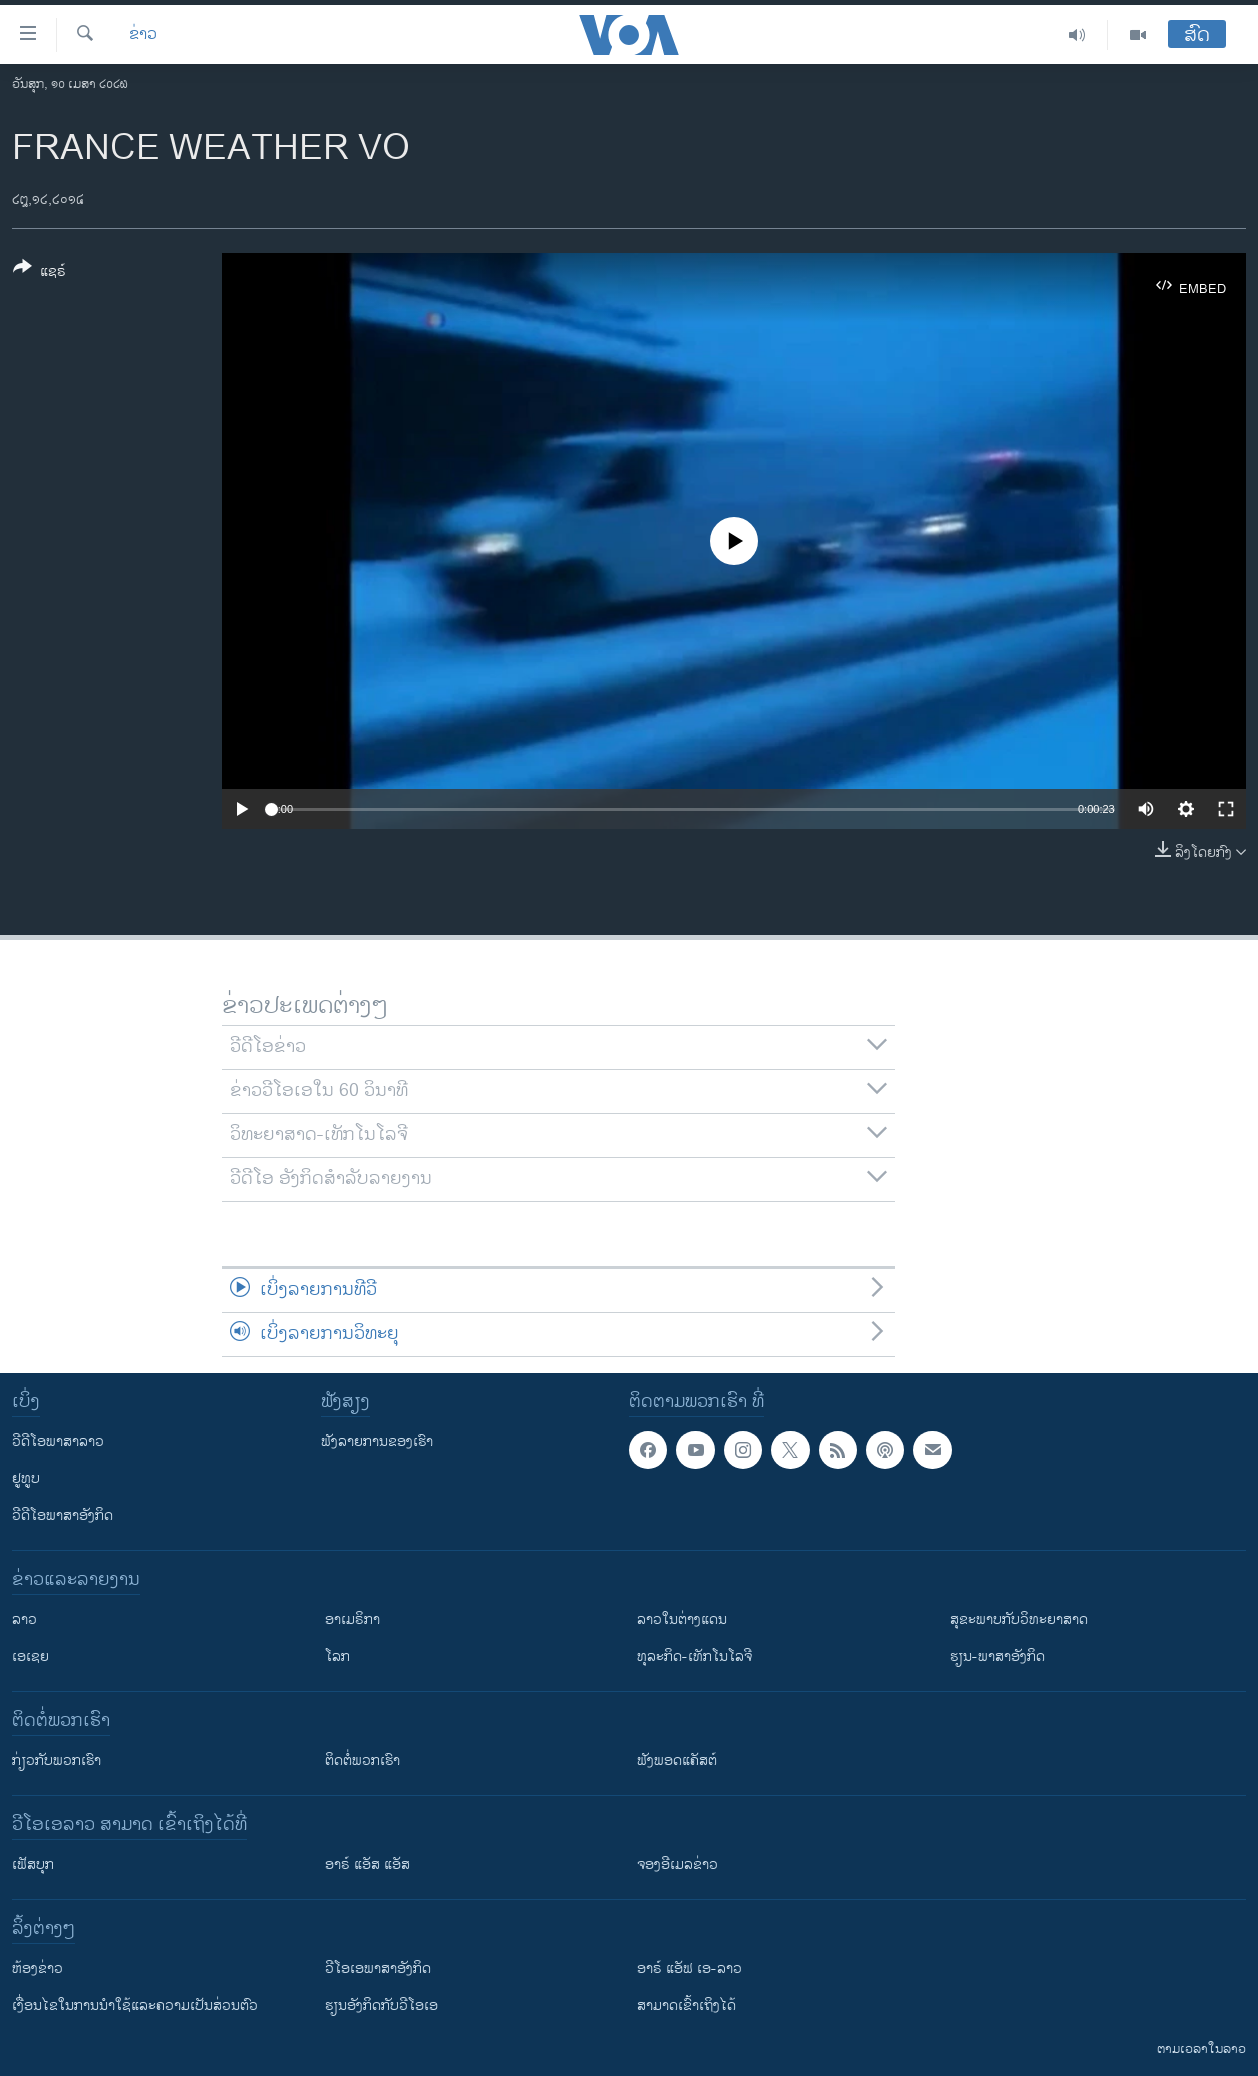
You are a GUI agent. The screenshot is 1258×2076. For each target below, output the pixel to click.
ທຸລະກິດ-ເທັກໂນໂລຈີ (694, 1656)
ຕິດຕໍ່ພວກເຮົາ (362, 1760)
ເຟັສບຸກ (33, 1864)
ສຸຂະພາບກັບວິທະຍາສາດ (1019, 1619)
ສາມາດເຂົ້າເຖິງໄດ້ (686, 2005)
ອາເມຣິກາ (352, 1619)
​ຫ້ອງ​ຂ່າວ (37, 1968)
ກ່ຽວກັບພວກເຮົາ (56, 1760)
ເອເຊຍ (30, 1656)
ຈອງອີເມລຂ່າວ (677, 1864)
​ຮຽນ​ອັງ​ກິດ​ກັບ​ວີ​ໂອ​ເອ (381, 2005)
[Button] (39, 273)
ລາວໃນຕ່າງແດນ (682, 1619)
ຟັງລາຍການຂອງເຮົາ (377, 1441)
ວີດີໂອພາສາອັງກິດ (62, 1515)
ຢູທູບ (26, 1478)
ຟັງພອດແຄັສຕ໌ (677, 1760)
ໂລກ (337, 1656)
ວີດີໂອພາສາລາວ (58, 1441)
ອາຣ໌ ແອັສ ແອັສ (367, 1864)
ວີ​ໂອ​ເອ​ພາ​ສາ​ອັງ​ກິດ (378, 1968)
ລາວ (24, 1619)
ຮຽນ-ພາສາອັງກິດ (997, 1656)
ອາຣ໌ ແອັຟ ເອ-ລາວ (689, 1968)
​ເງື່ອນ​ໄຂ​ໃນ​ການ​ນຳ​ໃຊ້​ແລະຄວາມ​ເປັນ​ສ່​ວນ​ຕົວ (135, 2005)
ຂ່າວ (143, 35)
